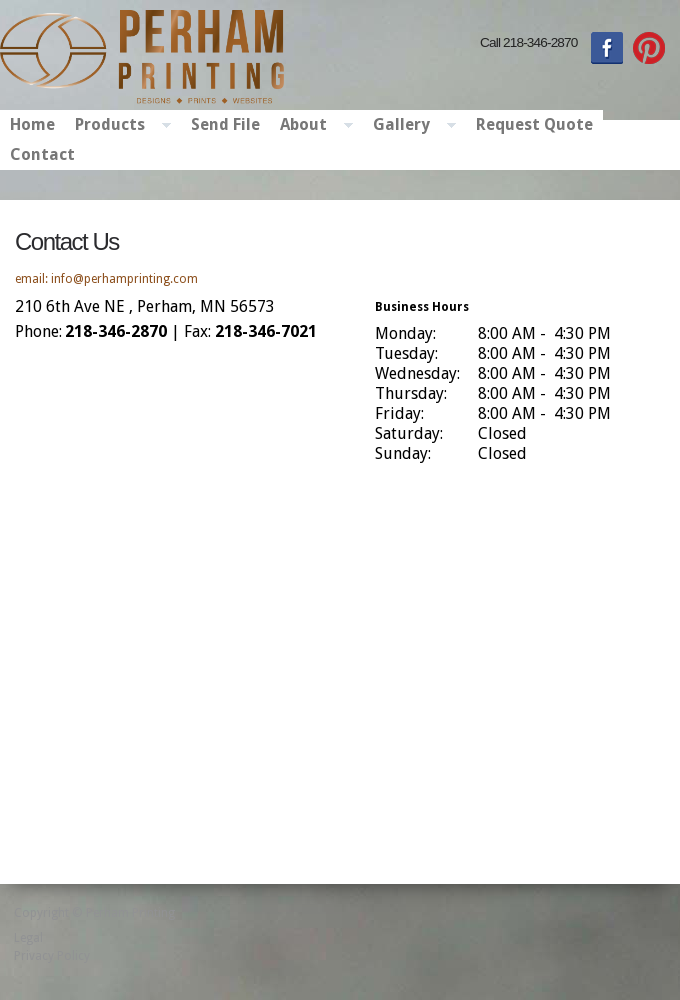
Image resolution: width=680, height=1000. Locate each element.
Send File (225, 124)
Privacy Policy (52, 956)
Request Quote (534, 124)
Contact (42, 154)
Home (32, 124)
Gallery (409, 126)
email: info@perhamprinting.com (106, 279)
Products (118, 126)
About (311, 126)
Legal (28, 938)
